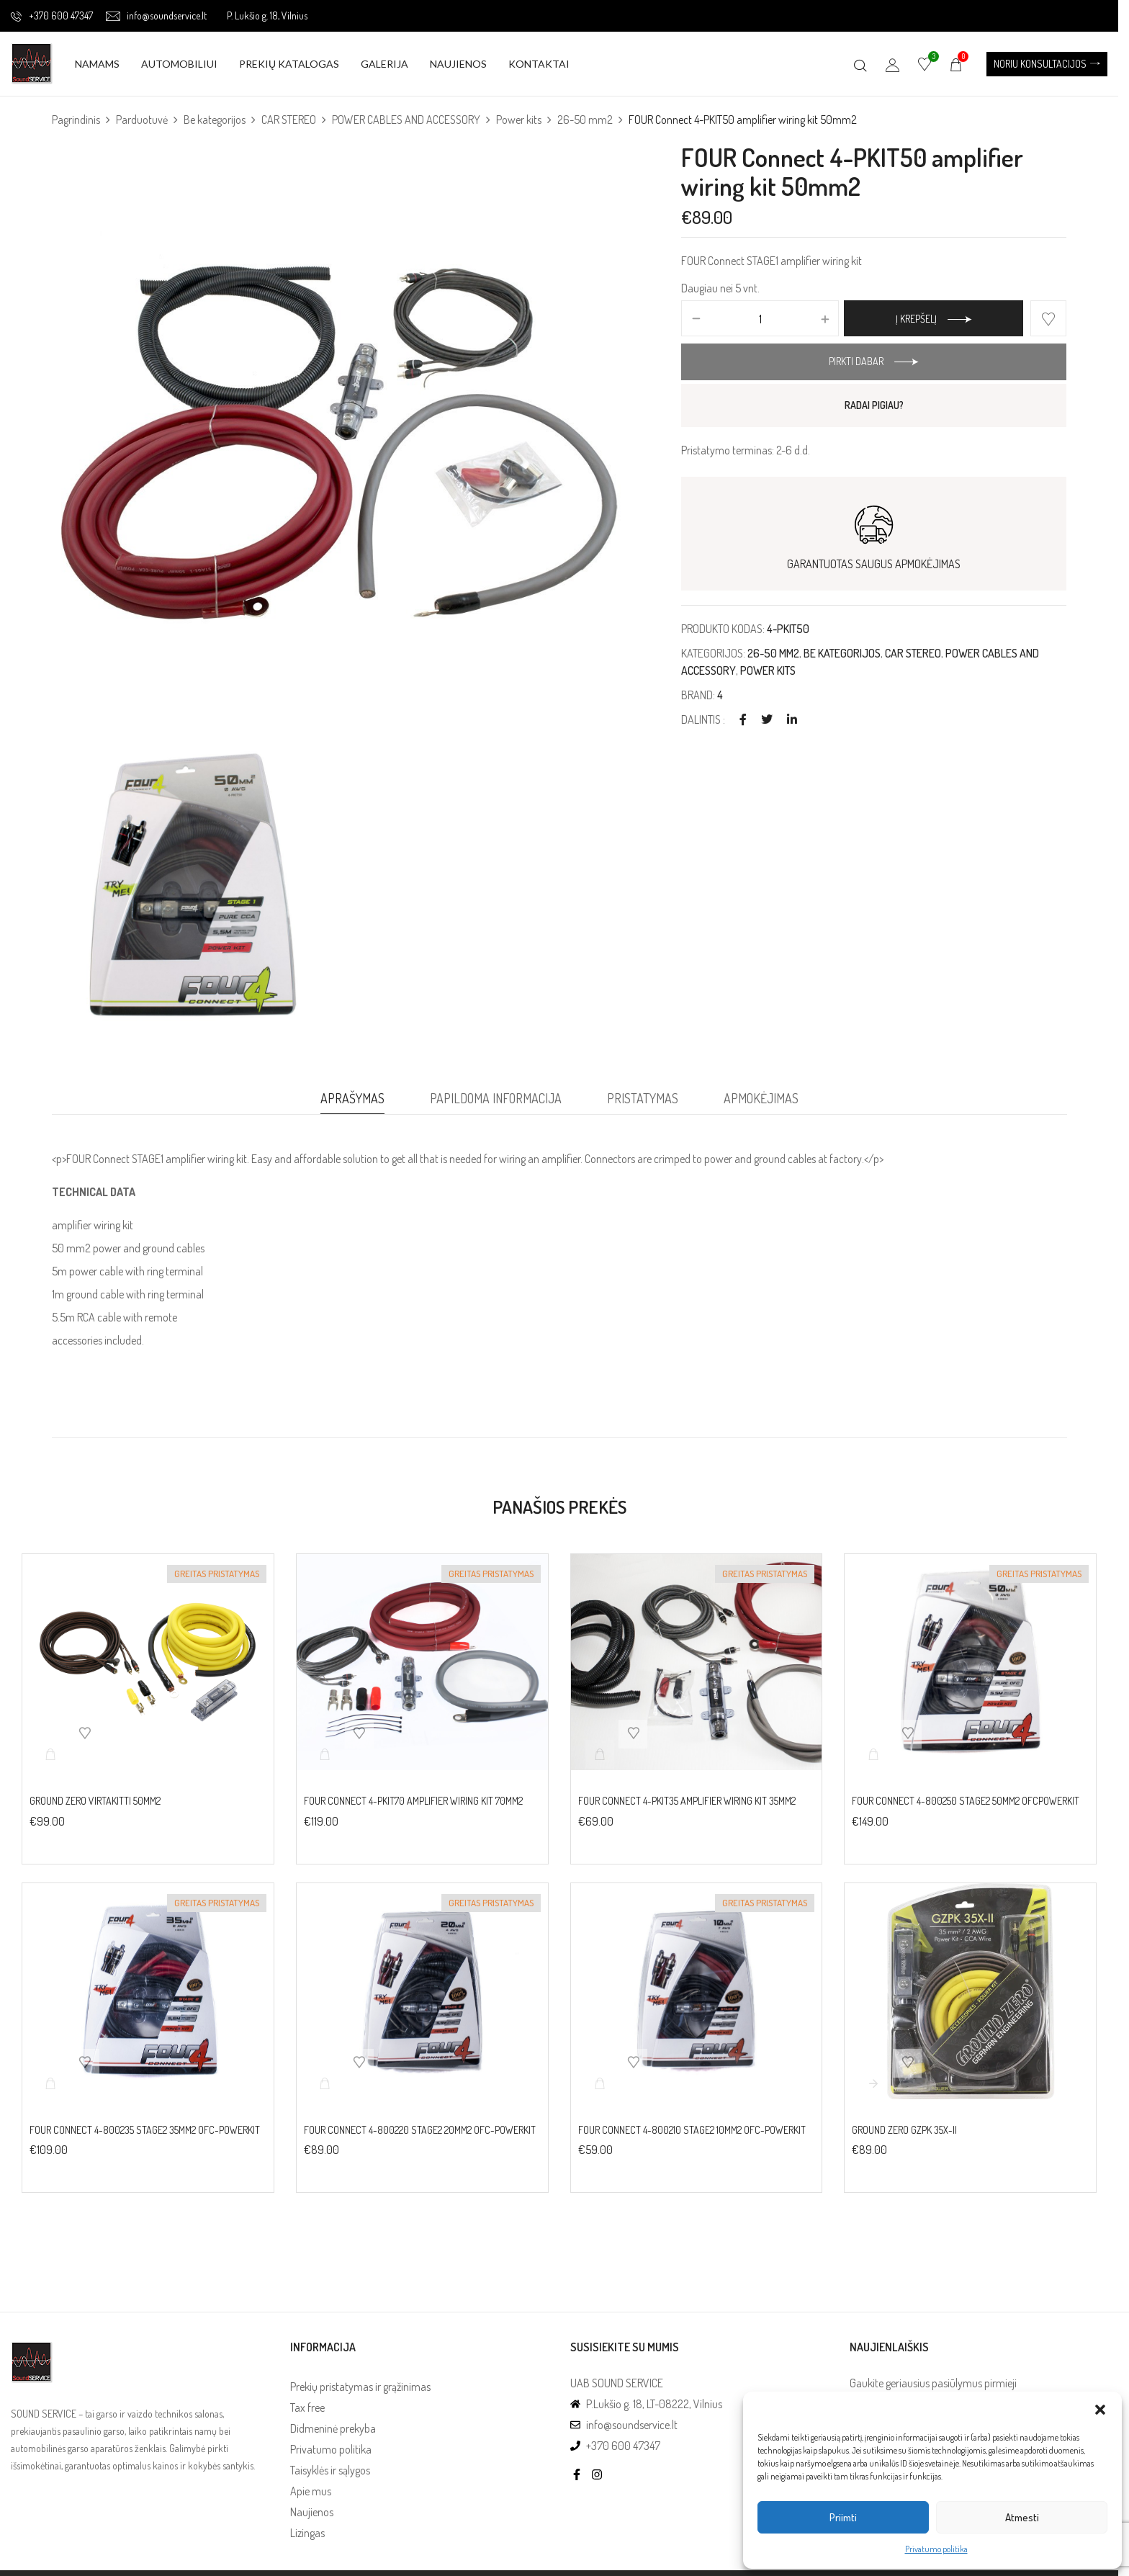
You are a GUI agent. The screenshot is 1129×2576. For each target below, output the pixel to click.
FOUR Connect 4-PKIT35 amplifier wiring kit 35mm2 (687, 1801)
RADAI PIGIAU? (874, 405)
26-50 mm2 (585, 119)
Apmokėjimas (761, 1098)
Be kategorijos (215, 119)
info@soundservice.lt (156, 15)
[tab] (352, 1102)
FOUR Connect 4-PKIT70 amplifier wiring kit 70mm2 (413, 1801)
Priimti (843, 2517)
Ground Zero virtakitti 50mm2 (95, 1801)
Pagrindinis (76, 119)
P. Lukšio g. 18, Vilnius (267, 15)
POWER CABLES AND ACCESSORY (406, 119)
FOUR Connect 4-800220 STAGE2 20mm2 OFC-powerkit (420, 2130)
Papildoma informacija (496, 1098)
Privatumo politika (936, 2549)
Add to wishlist (1048, 318)
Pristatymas (642, 1098)
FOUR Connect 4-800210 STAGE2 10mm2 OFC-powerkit (692, 2130)
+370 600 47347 (52, 15)
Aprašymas (352, 1098)
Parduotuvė (142, 119)
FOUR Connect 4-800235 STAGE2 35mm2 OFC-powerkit (145, 2130)
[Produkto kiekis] (760, 319)
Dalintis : (703, 719)
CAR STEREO (288, 119)
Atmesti (1022, 2517)
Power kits (518, 119)
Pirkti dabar (856, 361)
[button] (1100, 2409)
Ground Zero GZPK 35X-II (904, 2130)
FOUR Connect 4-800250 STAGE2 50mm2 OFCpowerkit (965, 1801)
